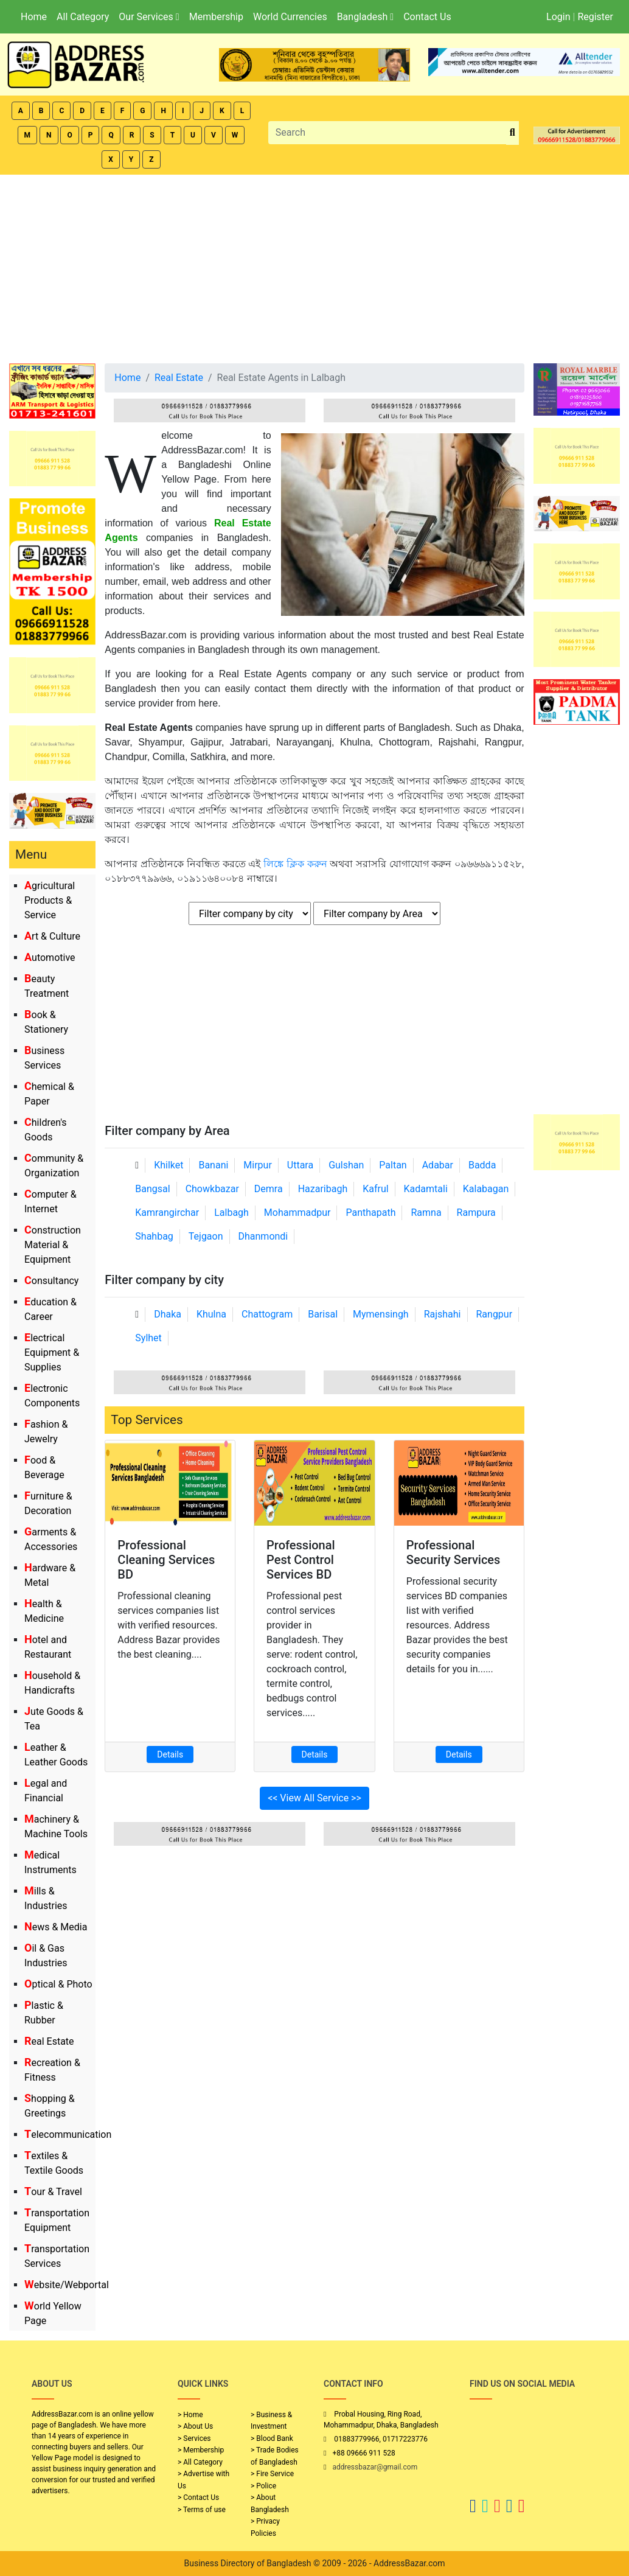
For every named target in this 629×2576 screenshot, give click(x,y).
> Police (263, 2486)
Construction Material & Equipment (52, 1244)
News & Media (55, 1927)
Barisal (323, 1314)
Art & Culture (52, 936)
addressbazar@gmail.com (374, 2467)
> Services (194, 2438)
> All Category (200, 2462)
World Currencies (290, 17)
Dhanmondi (263, 1236)
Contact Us (427, 17)
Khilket (168, 1165)
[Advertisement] (314, 266)
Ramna (426, 1212)
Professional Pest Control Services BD (300, 1560)
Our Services (149, 17)
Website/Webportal (66, 2285)
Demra (268, 1189)
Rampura (476, 1212)
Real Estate (49, 2041)
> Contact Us (198, 2497)
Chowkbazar (212, 1189)
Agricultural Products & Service (49, 900)
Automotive (49, 957)
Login (558, 17)
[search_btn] (512, 133)
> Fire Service (272, 2474)
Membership (216, 17)
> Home (190, 2414)
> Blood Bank (272, 2438)
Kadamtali (426, 1189)
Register (595, 17)
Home (34, 17)
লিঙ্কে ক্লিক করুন (296, 864)
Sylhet (148, 1338)
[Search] (387, 132)
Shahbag (154, 1236)
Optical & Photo (58, 1984)
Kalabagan (486, 1189)
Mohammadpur (297, 1212)
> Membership (201, 2450)
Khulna (211, 1314)
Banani (213, 1165)
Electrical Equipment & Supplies (51, 1352)
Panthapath (370, 1212)
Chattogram (267, 1314)
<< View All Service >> (314, 1798)
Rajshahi (442, 1314)
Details (170, 1754)
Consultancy (51, 1280)
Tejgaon (206, 1236)
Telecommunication (67, 2134)
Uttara (300, 1165)
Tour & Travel (53, 2191)
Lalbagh (231, 1212)
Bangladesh (365, 17)
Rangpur (494, 1314)
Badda (482, 1165)
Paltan (392, 1165)
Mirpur (257, 1165)
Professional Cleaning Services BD (166, 1560)
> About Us (195, 2426)
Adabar (437, 1165)
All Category (83, 17)
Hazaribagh (323, 1189)
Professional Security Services (453, 1552)
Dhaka (167, 1314)
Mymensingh (381, 1314)
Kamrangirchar (167, 1212)
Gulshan (346, 1165)
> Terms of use (202, 2509)
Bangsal (152, 1189)
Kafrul (375, 1189)
